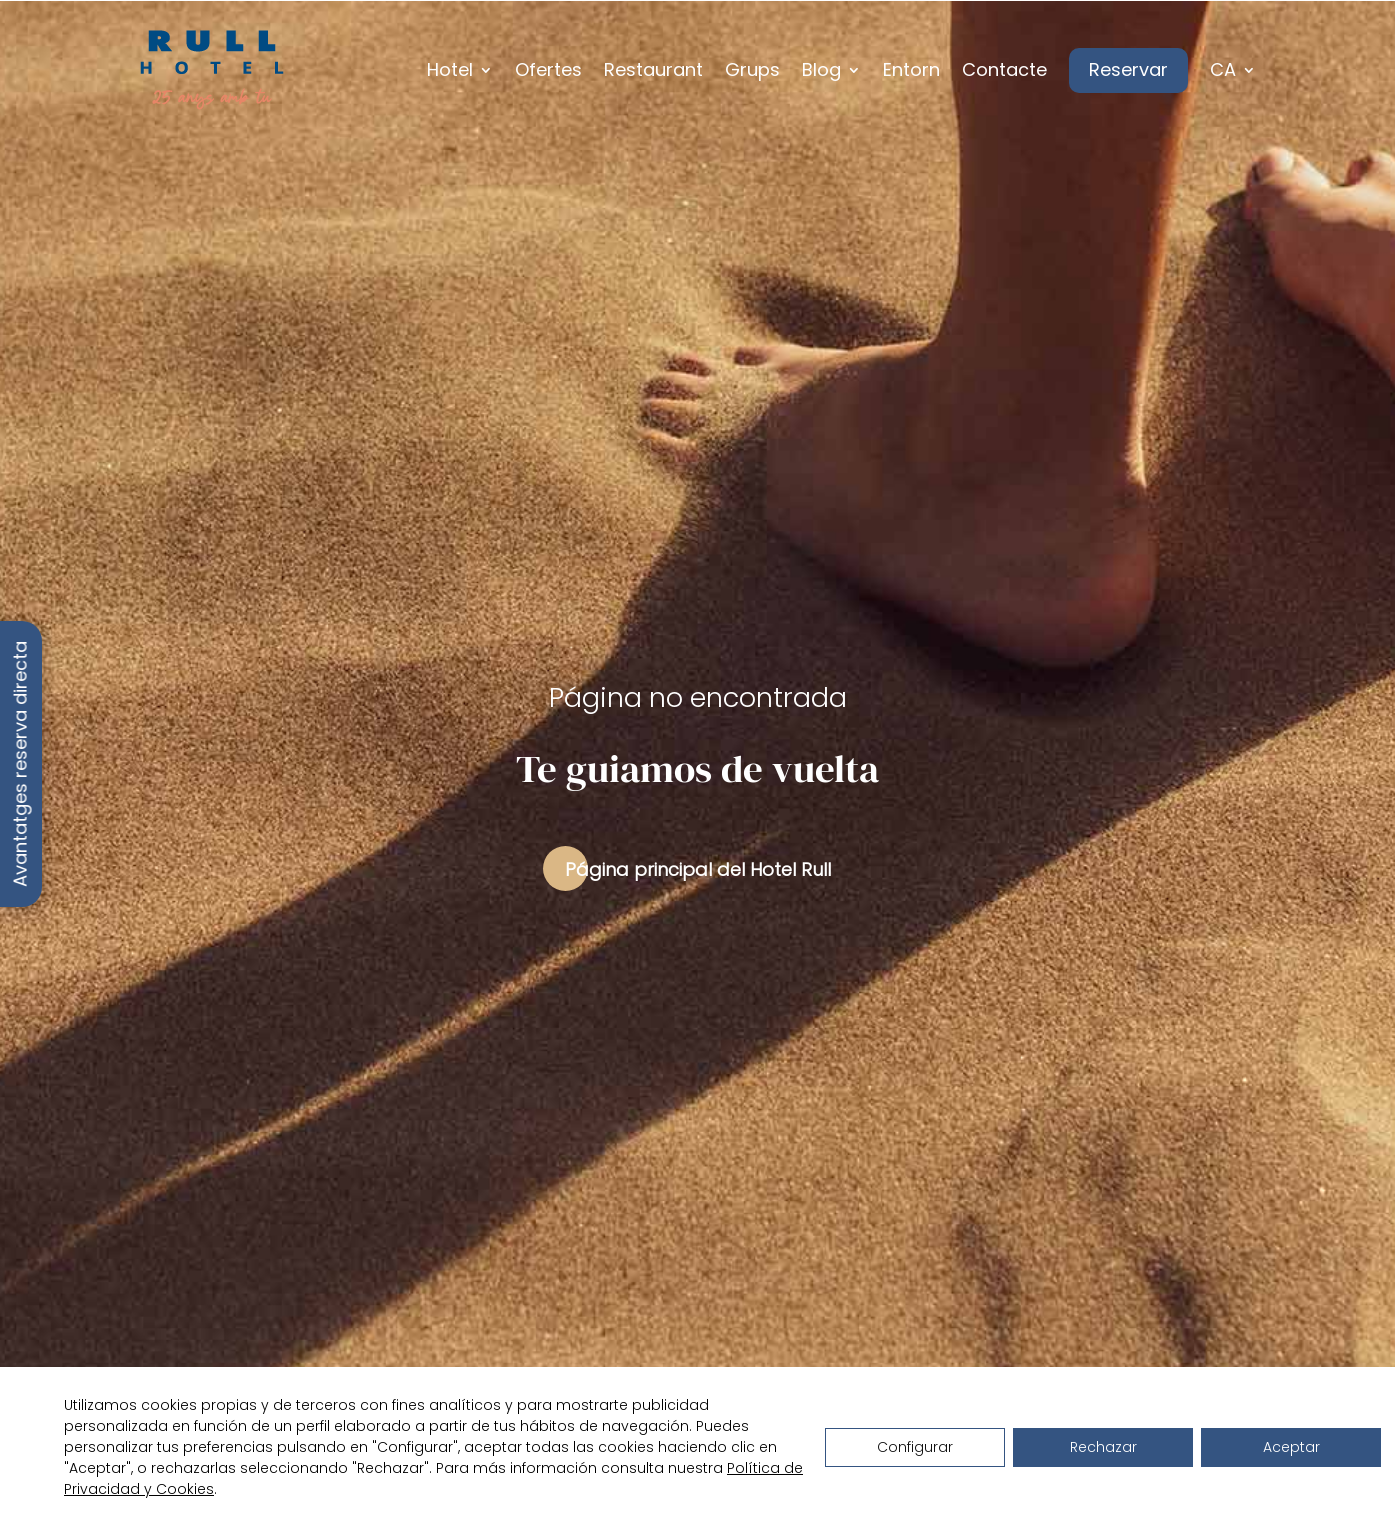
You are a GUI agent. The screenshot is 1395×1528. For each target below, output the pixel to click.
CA (1223, 69)
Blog (821, 69)
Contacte (1004, 69)
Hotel (450, 69)
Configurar (915, 1447)
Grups (752, 69)
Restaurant (653, 69)
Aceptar (1291, 1447)
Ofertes (548, 69)
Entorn (911, 69)
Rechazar (1103, 1447)
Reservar (1128, 69)
